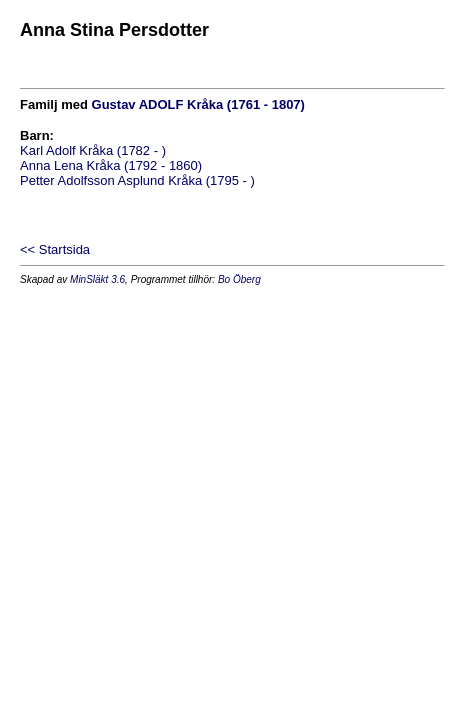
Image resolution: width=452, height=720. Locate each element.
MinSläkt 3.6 (97, 279)
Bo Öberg (239, 279)
